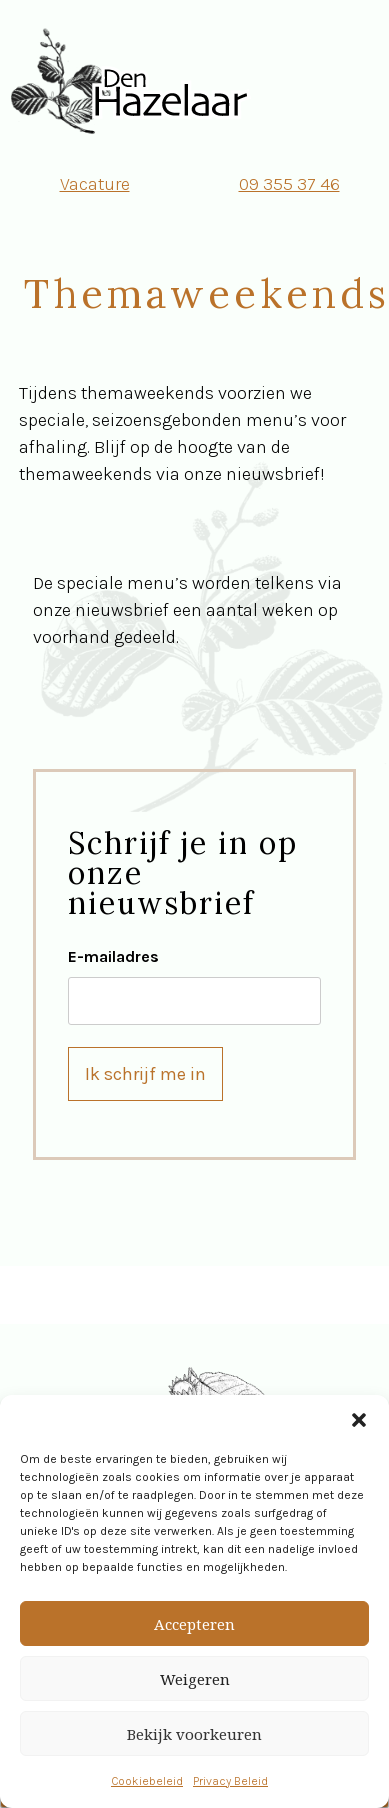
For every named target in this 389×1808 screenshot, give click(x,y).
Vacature (95, 184)
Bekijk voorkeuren (194, 1734)
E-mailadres (113, 956)
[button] (359, 1420)
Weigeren (195, 1679)
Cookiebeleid (147, 1781)
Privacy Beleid (230, 1781)
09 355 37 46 (289, 184)
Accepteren (194, 1624)
